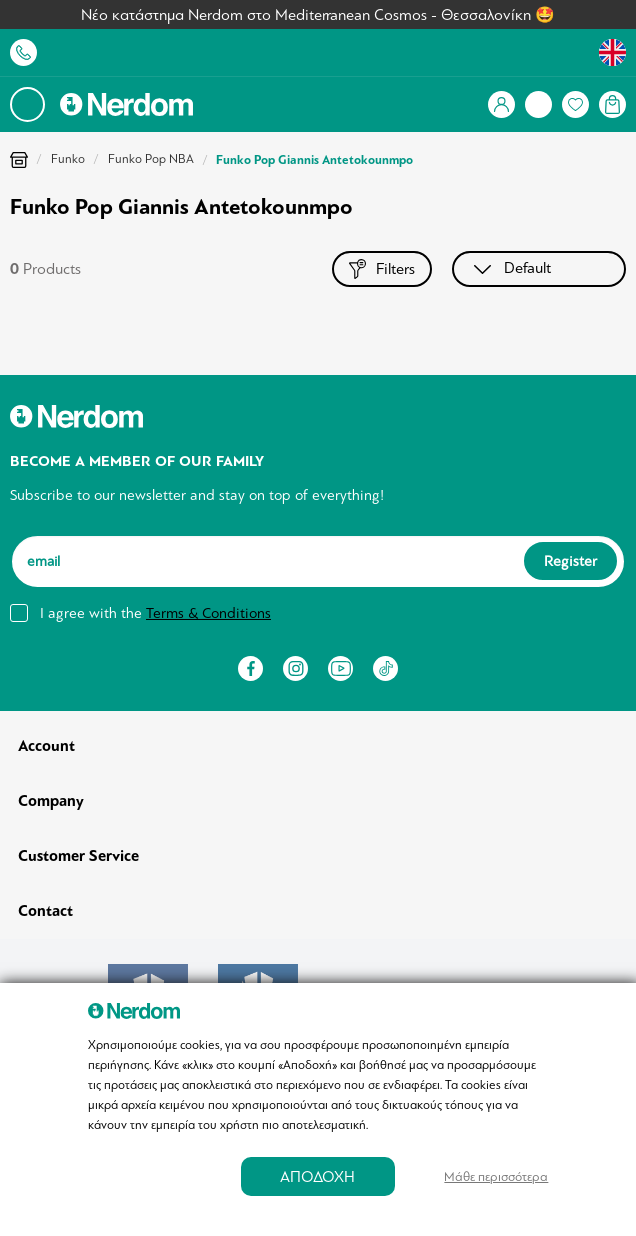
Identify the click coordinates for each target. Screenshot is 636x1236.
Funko (68, 159)
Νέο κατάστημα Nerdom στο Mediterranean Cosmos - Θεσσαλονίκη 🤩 (318, 15)
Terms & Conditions (208, 613)
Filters (382, 268)
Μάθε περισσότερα (496, 1176)
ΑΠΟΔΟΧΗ (317, 1176)
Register (570, 561)
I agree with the (155, 613)
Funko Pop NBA (151, 159)
